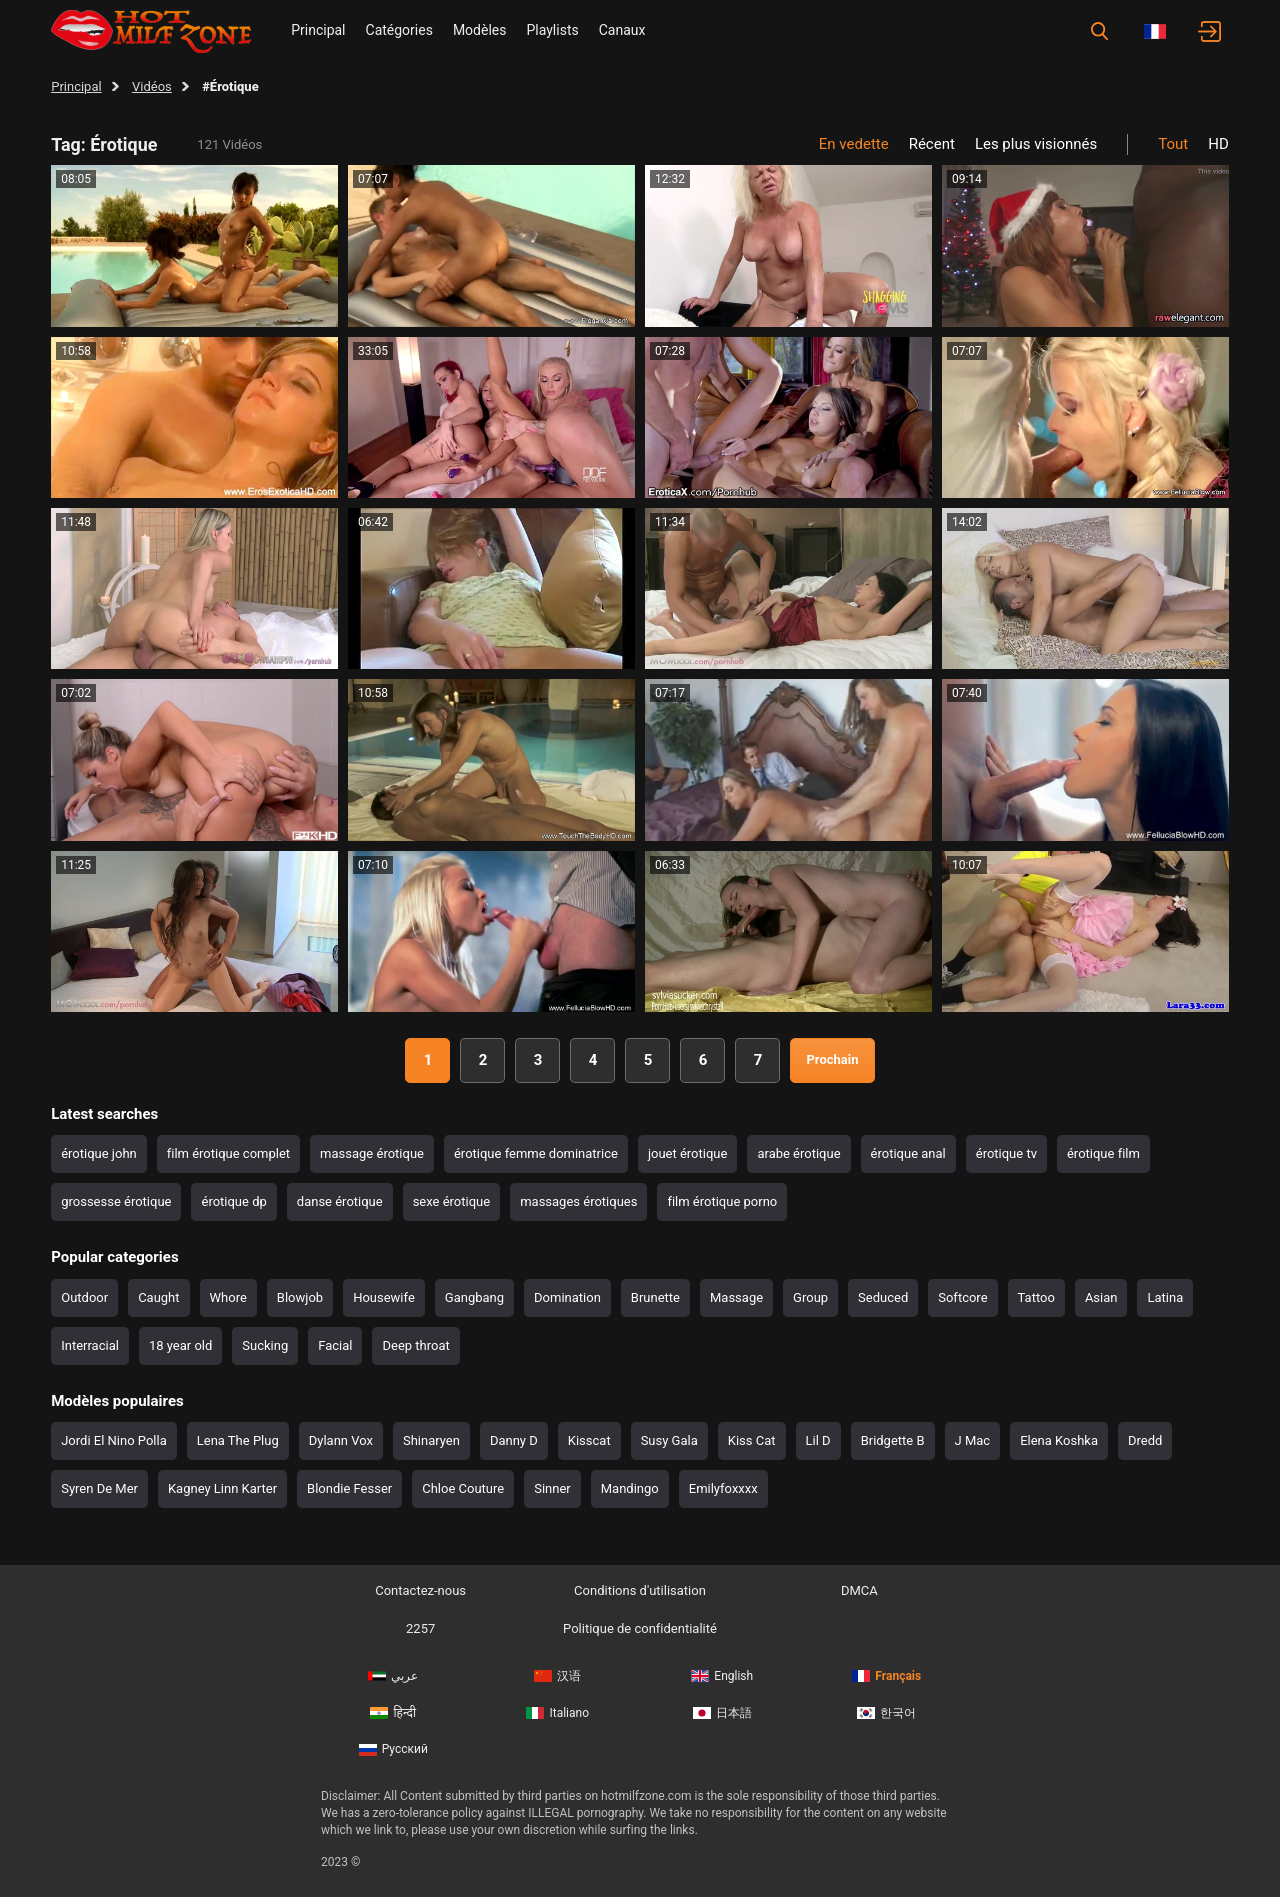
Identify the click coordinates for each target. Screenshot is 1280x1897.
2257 (420, 1628)
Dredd (1145, 1440)
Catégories (399, 30)
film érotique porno (722, 1201)
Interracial (90, 1345)
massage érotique (372, 1153)
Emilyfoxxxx (723, 1488)
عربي (393, 1676)
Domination (567, 1297)
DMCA (859, 1590)
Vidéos (152, 86)
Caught (158, 1297)
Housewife (384, 1297)
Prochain (832, 1059)
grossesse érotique (116, 1201)
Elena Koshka (1059, 1440)
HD (1218, 144)
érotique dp (233, 1201)
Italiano (557, 1713)
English (722, 1676)
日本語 (722, 1713)
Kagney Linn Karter (222, 1488)
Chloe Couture (463, 1488)
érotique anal (908, 1153)
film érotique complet (228, 1153)
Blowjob (300, 1297)
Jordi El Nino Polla (114, 1440)
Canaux (622, 30)
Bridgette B (893, 1440)
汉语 (557, 1676)
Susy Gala (669, 1440)
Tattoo (1036, 1297)
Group (810, 1297)
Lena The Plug (238, 1440)
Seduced (883, 1297)
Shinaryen (431, 1440)
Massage (736, 1297)
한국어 (886, 1713)
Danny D (514, 1440)
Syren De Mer (99, 1488)
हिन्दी (393, 1713)
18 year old (180, 1345)
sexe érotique (452, 1201)
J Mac (973, 1440)
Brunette (655, 1297)
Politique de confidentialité (640, 1628)
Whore (228, 1297)
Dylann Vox (341, 1440)
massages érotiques (578, 1201)
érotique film (1103, 1153)
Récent (932, 144)
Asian (1101, 1297)
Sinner (552, 1488)
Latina (1165, 1297)
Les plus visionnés (1036, 144)
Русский (393, 1749)
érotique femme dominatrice (536, 1153)
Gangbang (474, 1297)
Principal (318, 30)
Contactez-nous (420, 1590)
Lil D (818, 1440)
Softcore (962, 1297)
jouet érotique (688, 1153)
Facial (335, 1345)
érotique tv (1006, 1153)
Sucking (265, 1345)
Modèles (480, 30)
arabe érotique (798, 1153)
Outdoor (84, 1297)
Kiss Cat (752, 1440)
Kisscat (589, 1440)
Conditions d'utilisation (640, 1590)
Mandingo (630, 1488)
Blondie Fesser (349, 1488)
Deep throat (415, 1345)
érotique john (99, 1153)
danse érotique (340, 1201)
